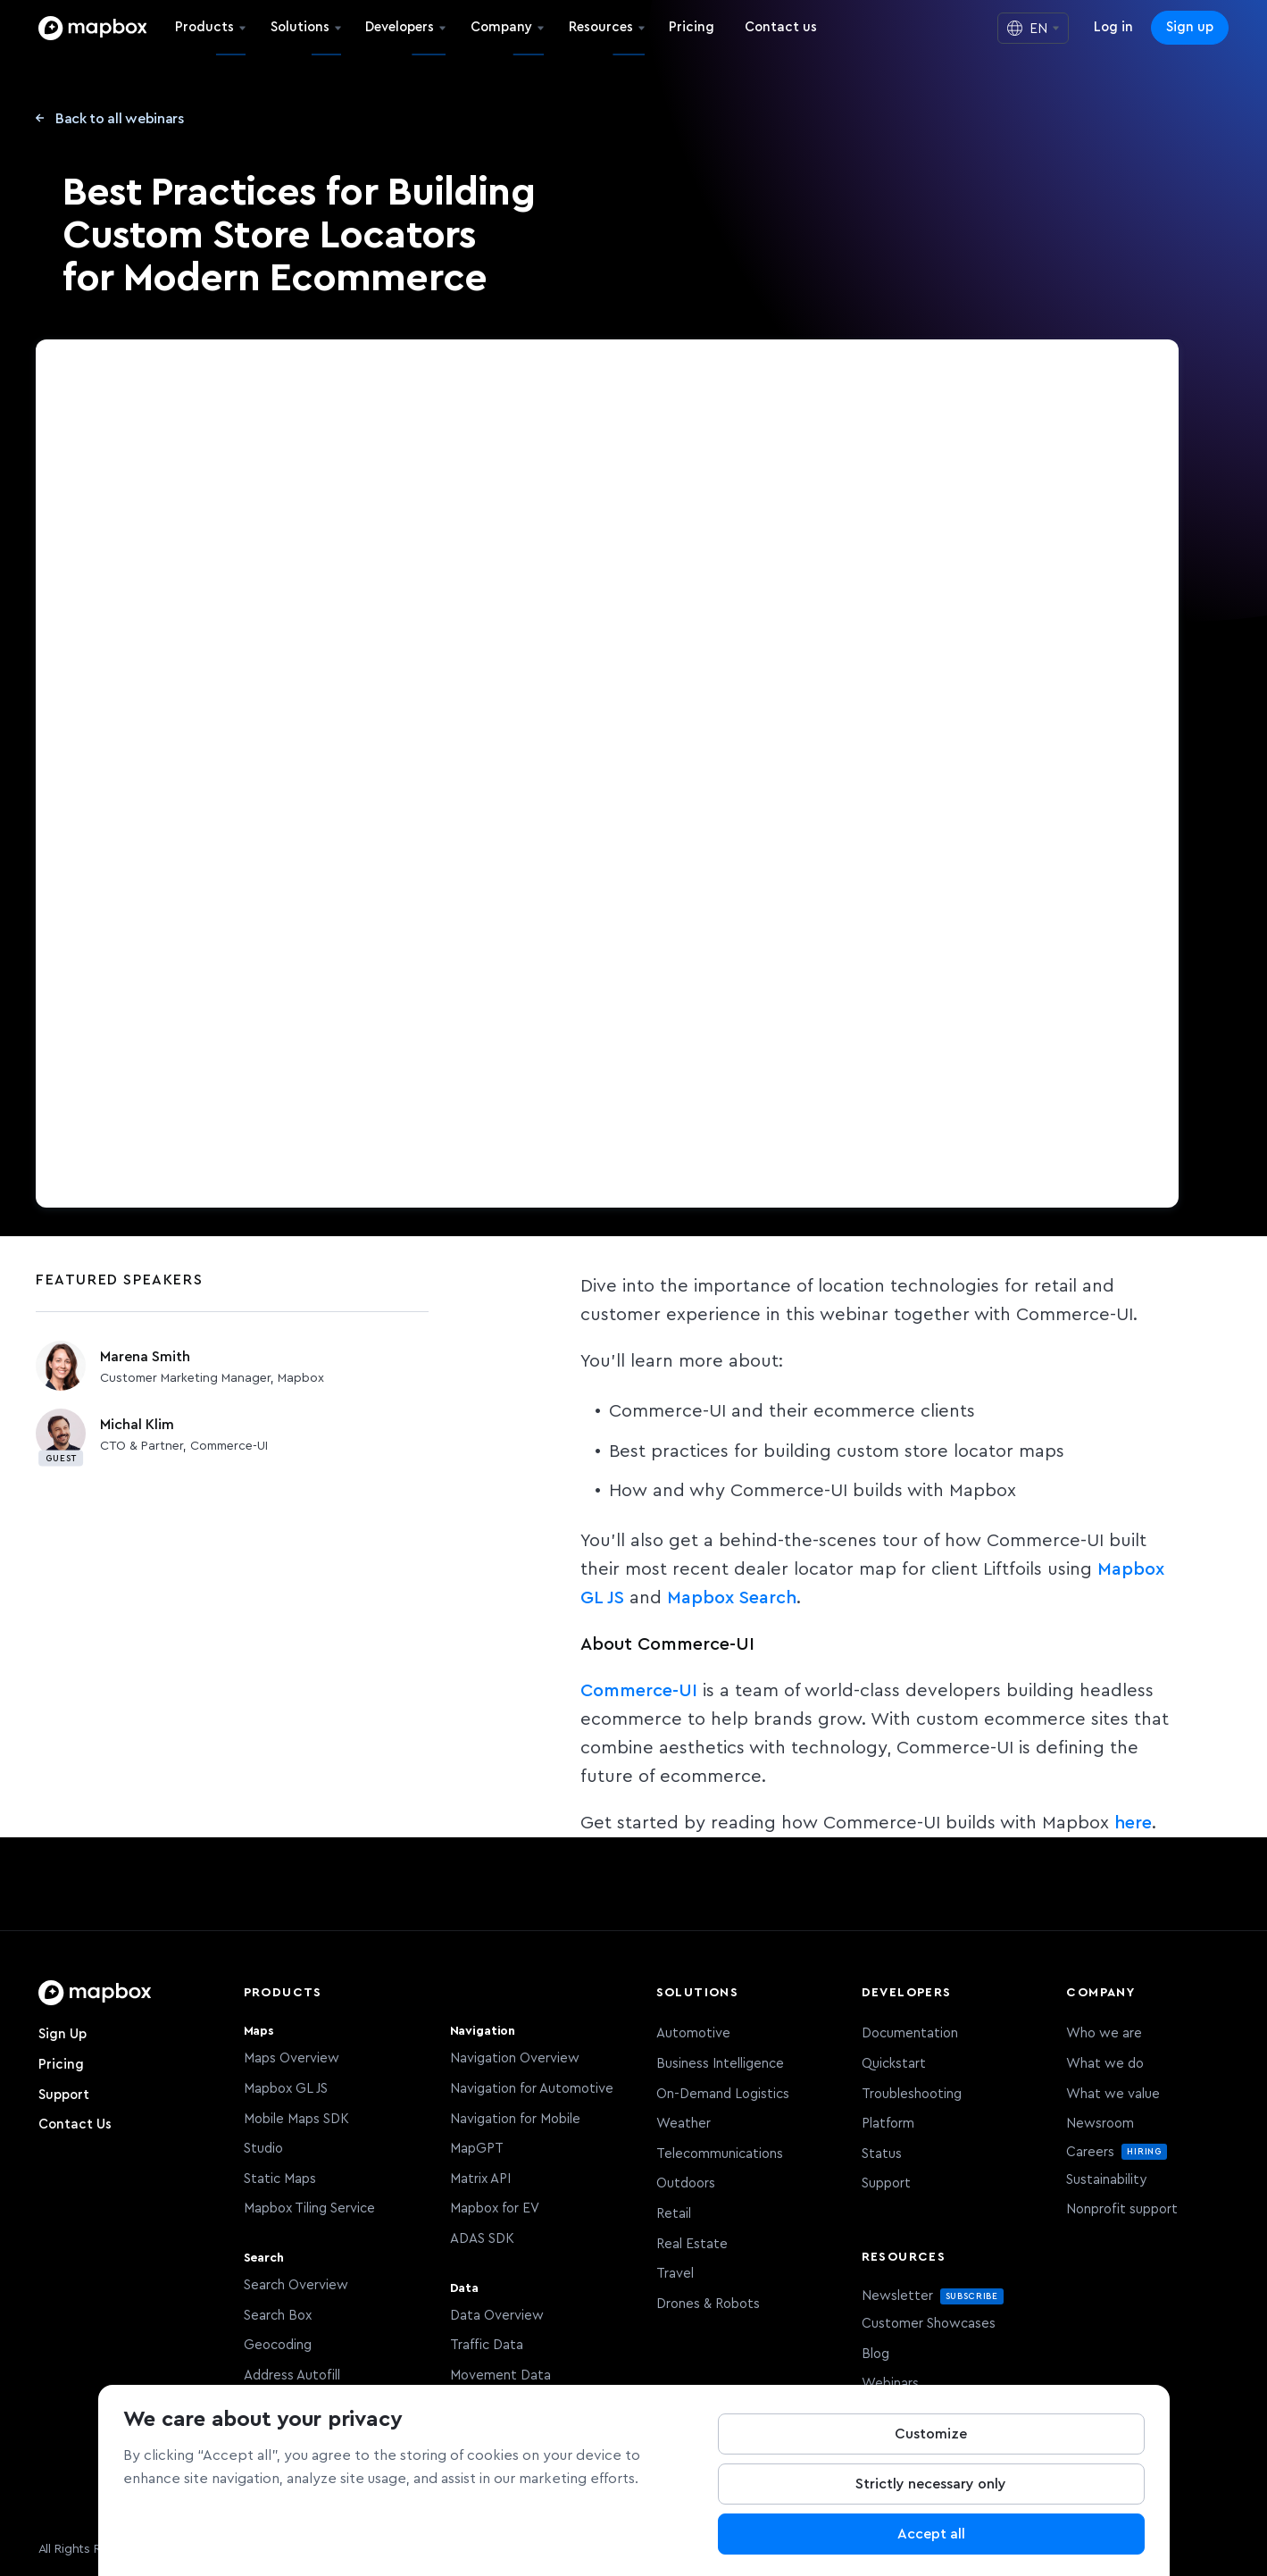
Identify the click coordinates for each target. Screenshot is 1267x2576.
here (1133, 1823)
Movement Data (500, 2375)
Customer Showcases (929, 2323)
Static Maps (280, 2179)
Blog (875, 2354)
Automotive (693, 2033)
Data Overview (497, 2315)
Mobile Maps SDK (296, 2119)
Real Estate (692, 2244)
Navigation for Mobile (515, 2119)
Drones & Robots (708, 2304)
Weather (683, 2123)
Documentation (910, 2033)
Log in (1113, 27)
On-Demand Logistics (722, 2094)
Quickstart (894, 2063)
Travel (675, 2273)
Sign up (1189, 27)
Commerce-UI (638, 1691)
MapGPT (477, 2148)
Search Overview (296, 2285)
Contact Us (75, 2124)
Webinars (890, 2383)
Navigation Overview (514, 2058)
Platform (888, 2123)
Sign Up (62, 2034)
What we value (1113, 2094)
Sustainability (1106, 2180)
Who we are (1104, 2033)
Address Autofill (292, 2375)
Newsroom (1100, 2123)
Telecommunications (719, 2154)
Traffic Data (486, 2345)
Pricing (61, 2064)
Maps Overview (291, 2058)
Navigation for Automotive (531, 2088)
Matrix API (480, 2179)
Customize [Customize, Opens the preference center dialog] (931, 2434)
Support (63, 2095)
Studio (263, 2148)
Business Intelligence (720, 2063)
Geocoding (278, 2345)
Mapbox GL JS (286, 2088)
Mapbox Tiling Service (309, 2208)
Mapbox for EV (494, 2208)
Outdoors (685, 2183)
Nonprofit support (1122, 2209)
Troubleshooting (912, 2094)
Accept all (931, 2534)
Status (882, 2154)
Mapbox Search (731, 1598)
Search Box (278, 2315)
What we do (1105, 2063)
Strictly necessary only (930, 2484)
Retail (673, 2214)
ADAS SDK (482, 2239)
